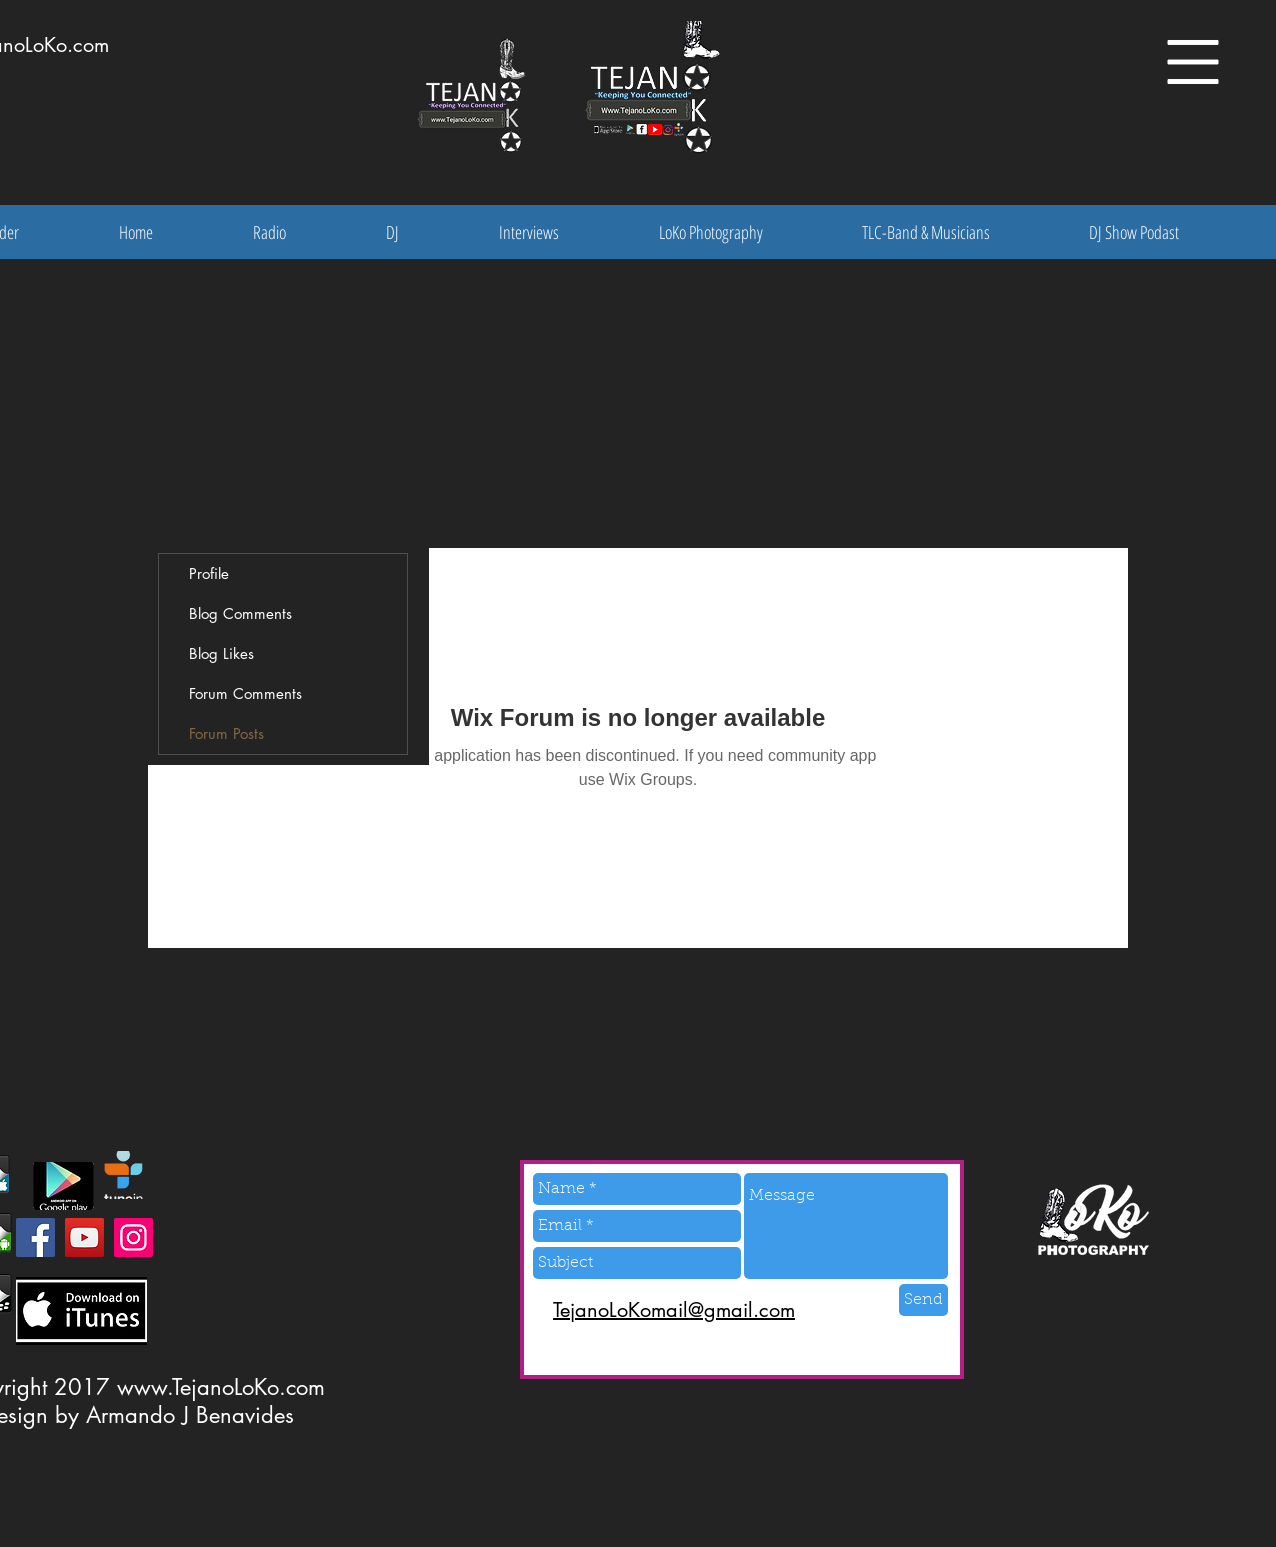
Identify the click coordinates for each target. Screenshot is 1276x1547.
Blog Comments (240, 613)
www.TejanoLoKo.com (221, 1387)
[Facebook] (35, 1237)
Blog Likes (221, 653)
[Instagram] (133, 1237)
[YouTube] (84, 1237)
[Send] (923, 1300)
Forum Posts (226, 733)
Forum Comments (245, 693)
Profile (209, 573)
